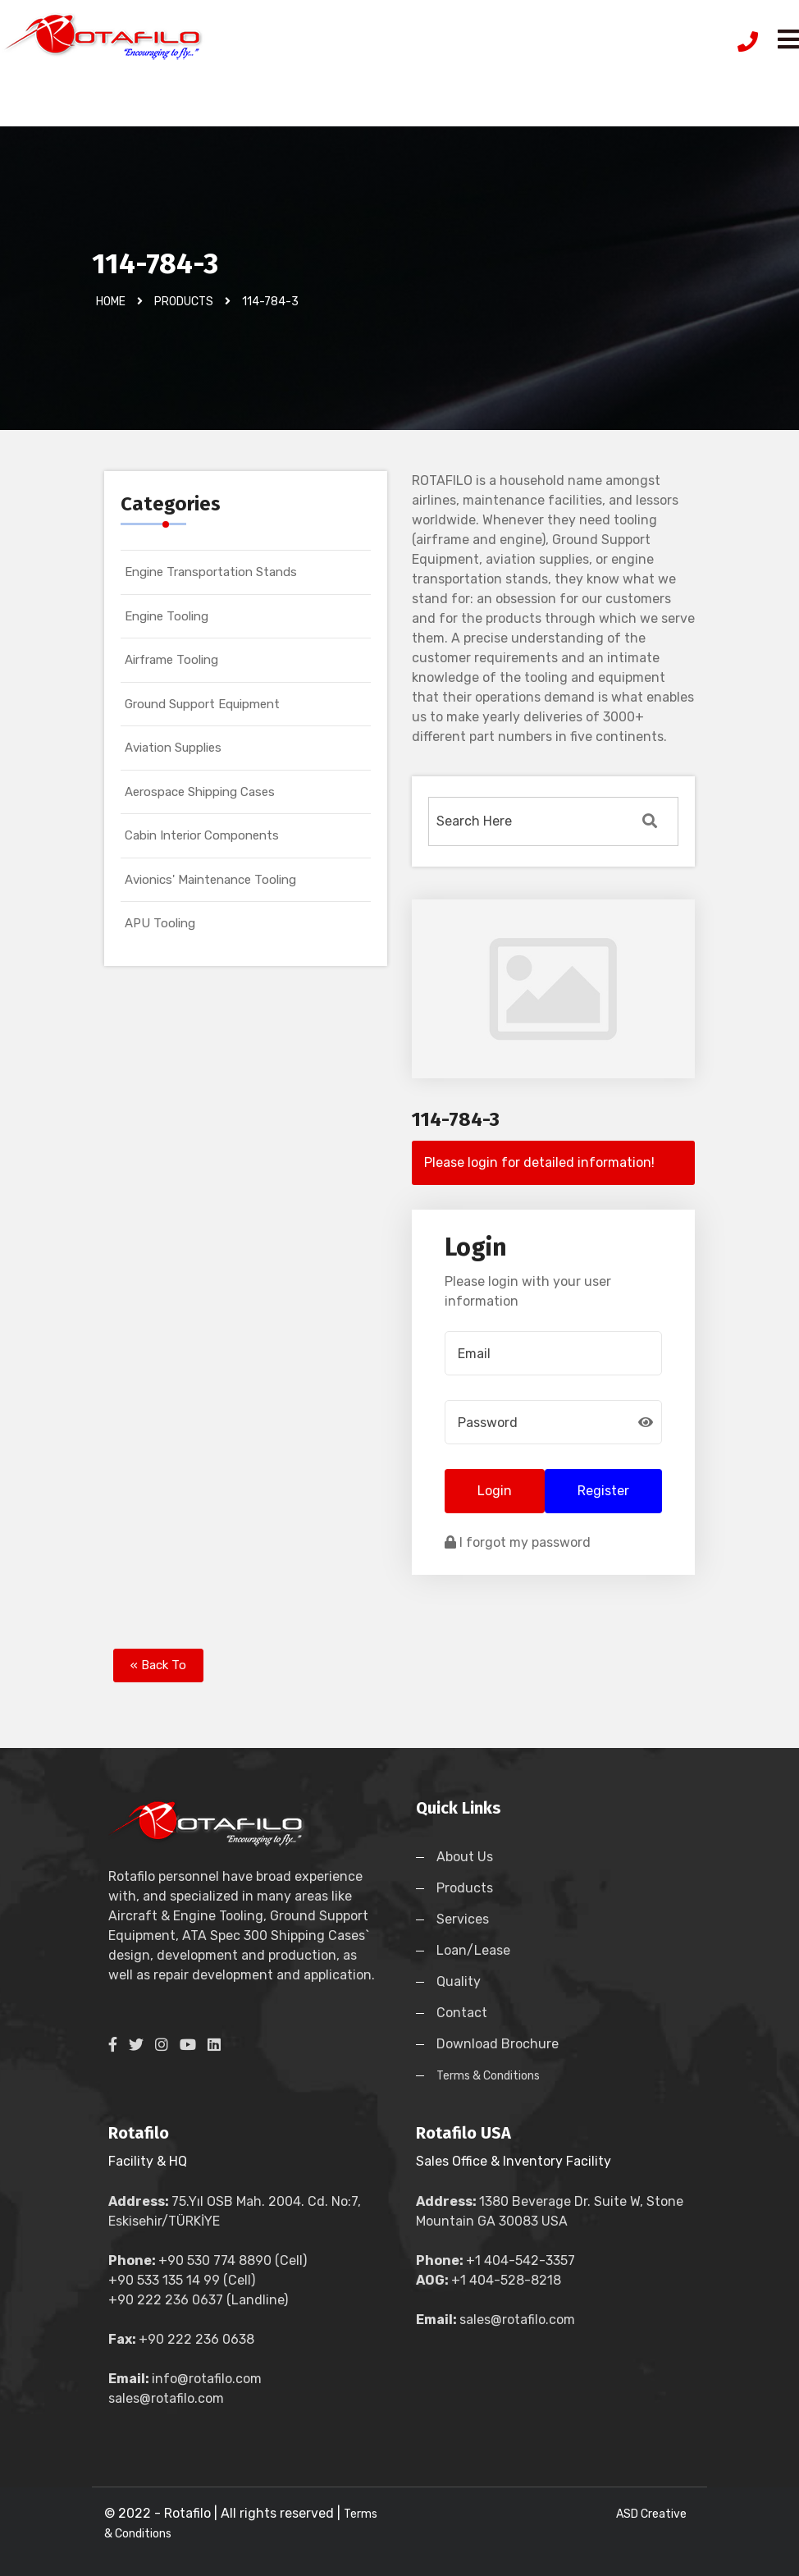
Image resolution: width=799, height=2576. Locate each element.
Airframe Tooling (171, 659)
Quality (458, 1981)
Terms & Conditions (488, 2076)
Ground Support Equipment (202, 704)
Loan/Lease (473, 1950)
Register (603, 1490)
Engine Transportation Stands (211, 572)
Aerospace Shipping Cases (200, 792)
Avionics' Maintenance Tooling (210, 879)
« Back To (158, 1665)
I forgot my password (518, 1542)
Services (462, 1919)
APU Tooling (160, 923)
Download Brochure (497, 2044)
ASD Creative (651, 2514)
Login (494, 1490)
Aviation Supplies (173, 747)
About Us (464, 1857)
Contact (461, 2012)
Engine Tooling (166, 616)
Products (464, 1888)
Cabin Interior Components (202, 835)
